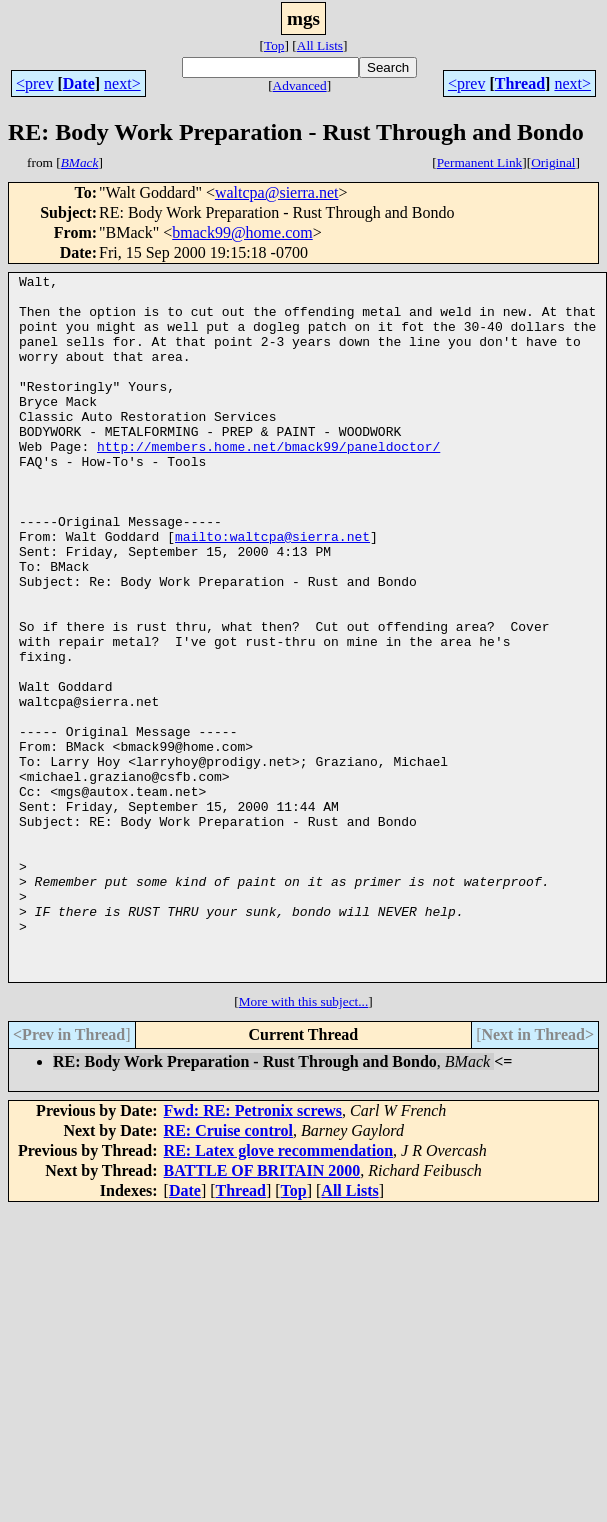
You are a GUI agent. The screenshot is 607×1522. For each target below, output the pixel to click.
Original (553, 162)
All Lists (320, 45)
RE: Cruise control (228, 1271)
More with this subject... (304, 1142)
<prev (34, 83)
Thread (520, 83)
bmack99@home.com (242, 232)
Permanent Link (480, 162)
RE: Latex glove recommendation (278, 1291)
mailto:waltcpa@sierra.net (272, 590)
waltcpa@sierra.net (277, 192)
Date (79, 83)
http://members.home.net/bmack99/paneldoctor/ (268, 482)
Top (274, 45)
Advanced (300, 85)
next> (122, 83)
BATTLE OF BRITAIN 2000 (262, 1311)
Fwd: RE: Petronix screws (253, 1251)
